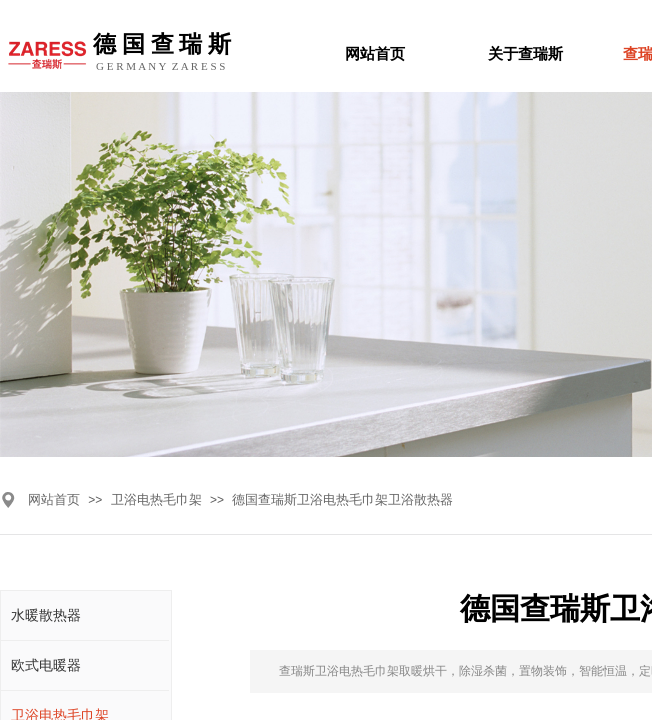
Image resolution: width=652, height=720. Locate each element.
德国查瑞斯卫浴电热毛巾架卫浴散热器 (342, 499)
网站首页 (54, 499)
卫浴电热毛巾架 (156, 499)
